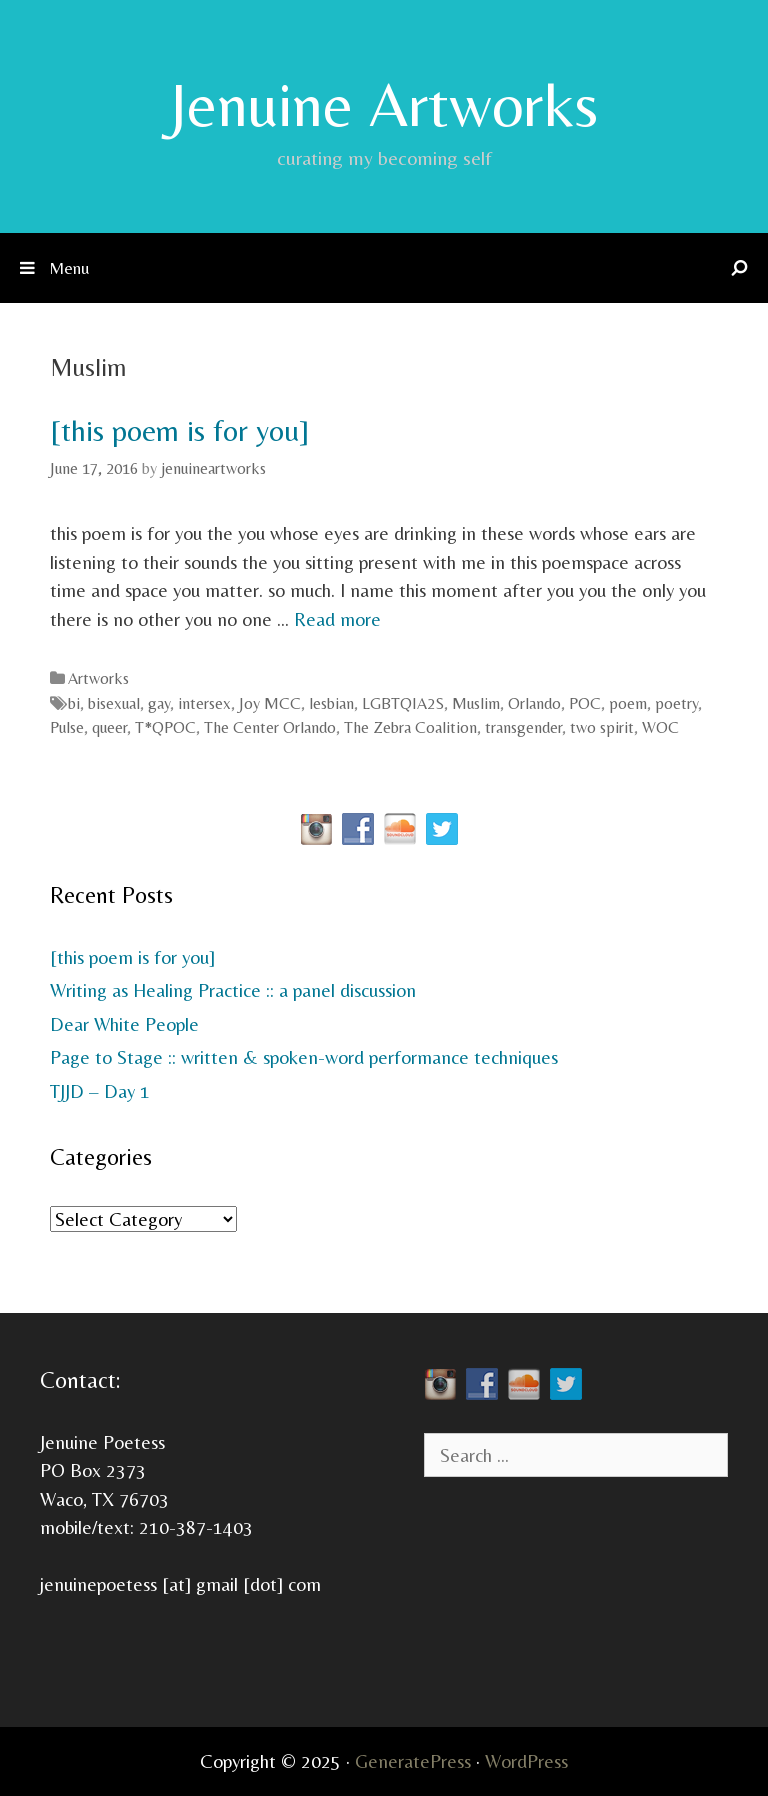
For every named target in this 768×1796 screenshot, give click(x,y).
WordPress (526, 1761)
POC (585, 703)
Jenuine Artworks (384, 104)
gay (159, 703)
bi (74, 703)
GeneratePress (413, 1761)
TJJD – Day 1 (100, 1091)
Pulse (67, 727)
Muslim (476, 703)
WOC (660, 727)
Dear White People (124, 1024)
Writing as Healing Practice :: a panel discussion (233, 990)
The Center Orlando (270, 727)
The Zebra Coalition (410, 727)
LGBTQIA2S (403, 703)
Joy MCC (270, 703)
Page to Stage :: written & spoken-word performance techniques (304, 1057)
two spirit (602, 727)
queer (109, 727)
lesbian (331, 703)
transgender (523, 727)
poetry (676, 703)
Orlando (534, 703)
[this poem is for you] (179, 430)
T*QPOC (165, 727)
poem (628, 703)
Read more (337, 619)
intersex (204, 703)
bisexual (114, 703)
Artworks (98, 678)
